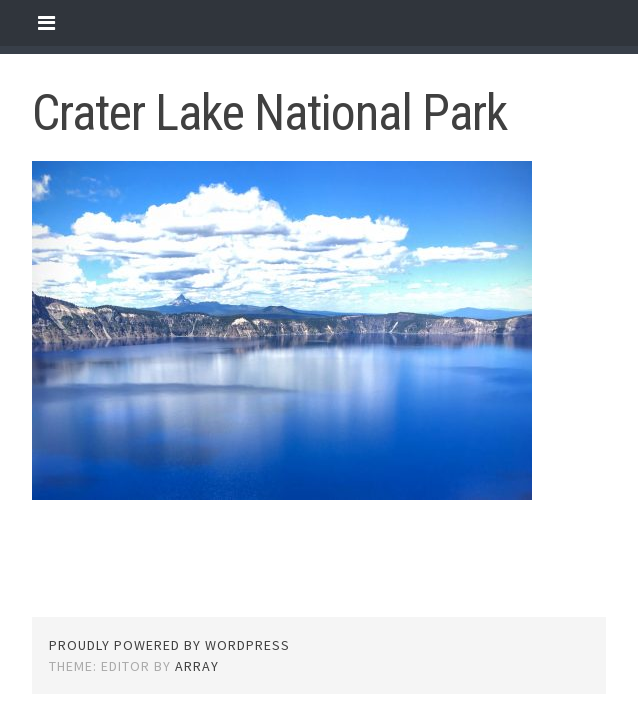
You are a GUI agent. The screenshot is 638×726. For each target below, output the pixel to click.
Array (197, 666)
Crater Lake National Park (269, 113)
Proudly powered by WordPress (169, 645)
